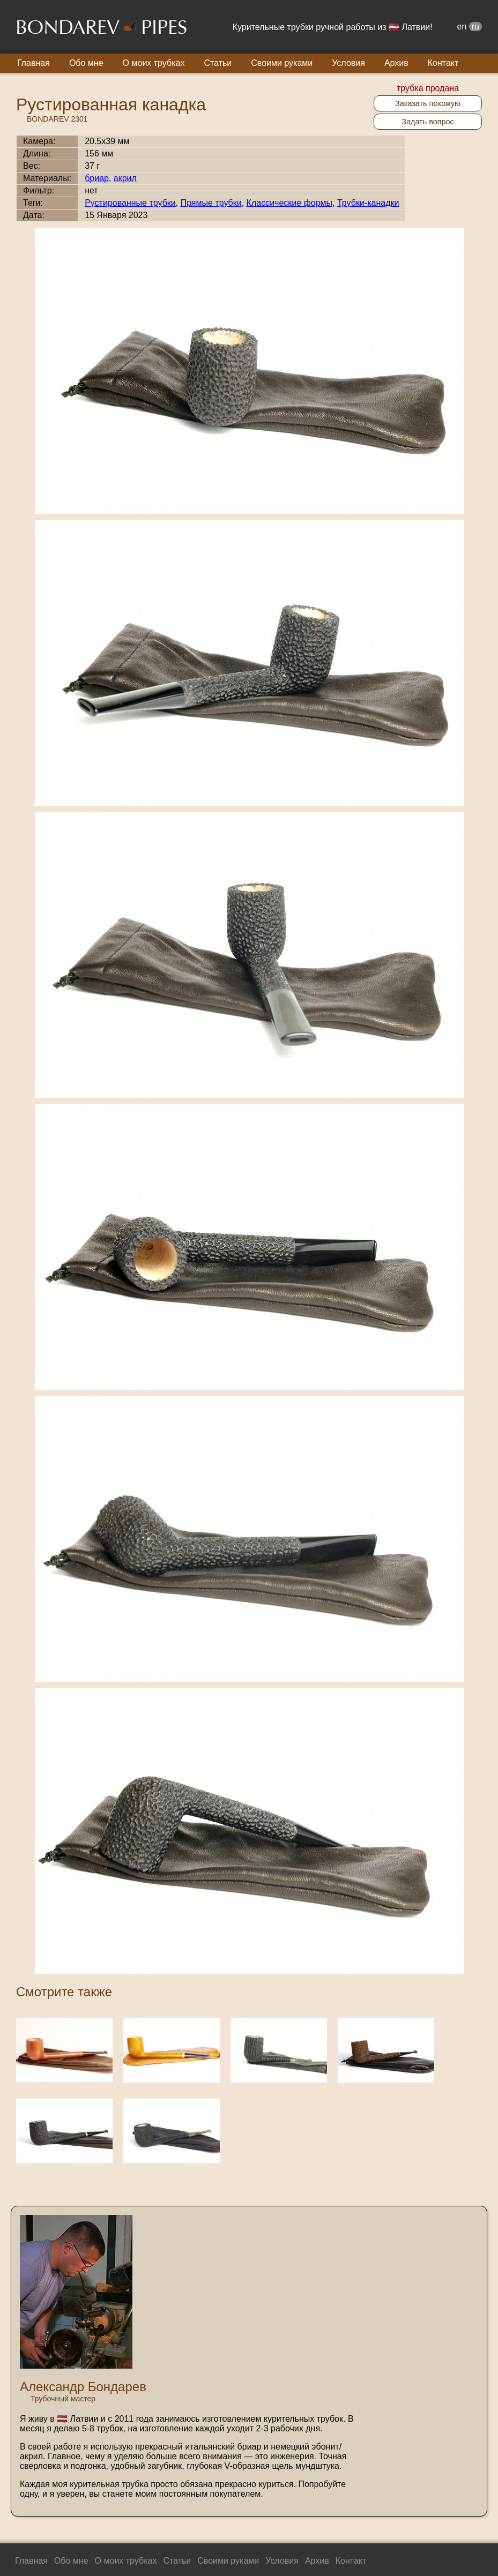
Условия (348, 63)
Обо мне (86, 63)
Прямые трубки (211, 202)
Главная (33, 63)
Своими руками (282, 63)
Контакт (443, 63)
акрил (125, 178)
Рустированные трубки (130, 202)
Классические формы (289, 202)
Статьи (218, 63)
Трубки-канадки (368, 202)
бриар (97, 178)
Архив (396, 63)
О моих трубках (154, 63)
